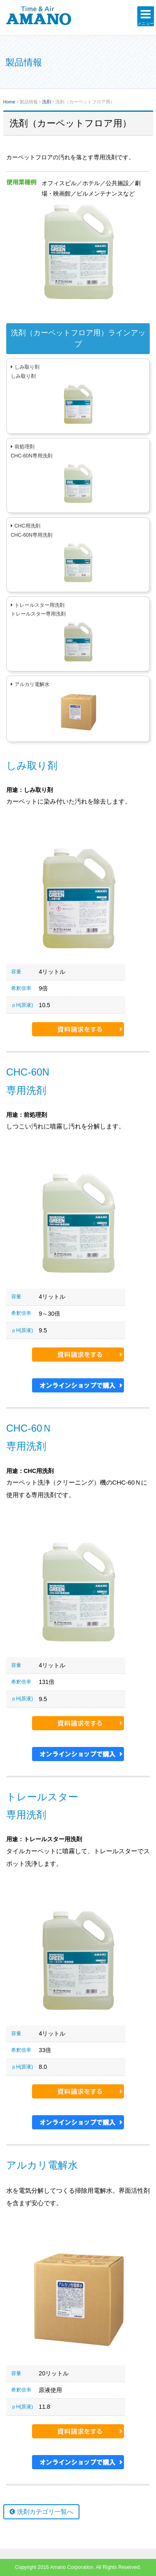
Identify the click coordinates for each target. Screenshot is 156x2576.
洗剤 (46, 101)
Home (9, 101)
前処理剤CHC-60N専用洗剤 (31, 451)
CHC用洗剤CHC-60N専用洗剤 (31, 530)
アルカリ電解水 (32, 684)
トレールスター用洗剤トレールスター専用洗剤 (38, 609)
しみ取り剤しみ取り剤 (25, 371)
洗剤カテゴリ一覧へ (45, 2511)
